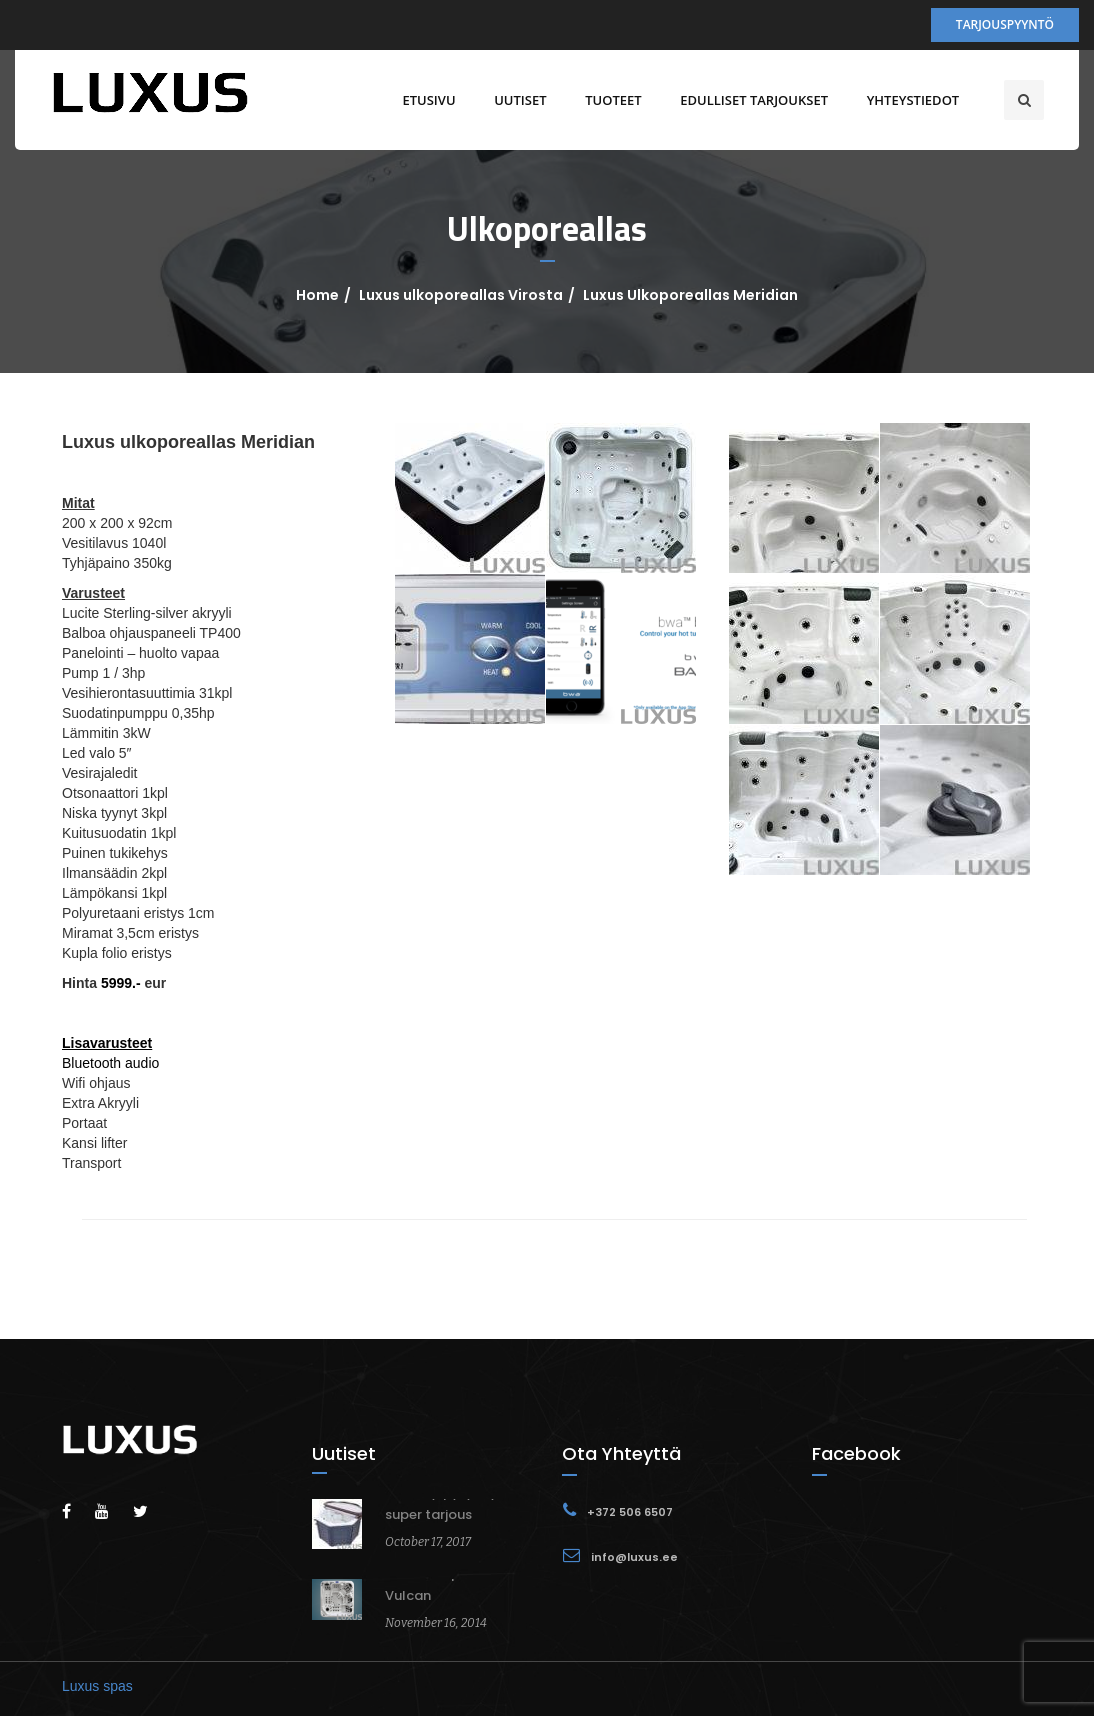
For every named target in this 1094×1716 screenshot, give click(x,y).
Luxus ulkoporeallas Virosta (461, 295)
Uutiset (515, 100)
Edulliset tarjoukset (749, 100)
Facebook (856, 1453)
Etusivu (423, 100)
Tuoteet (608, 100)
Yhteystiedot (907, 100)
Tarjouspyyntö (1005, 24)
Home (317, 295)
